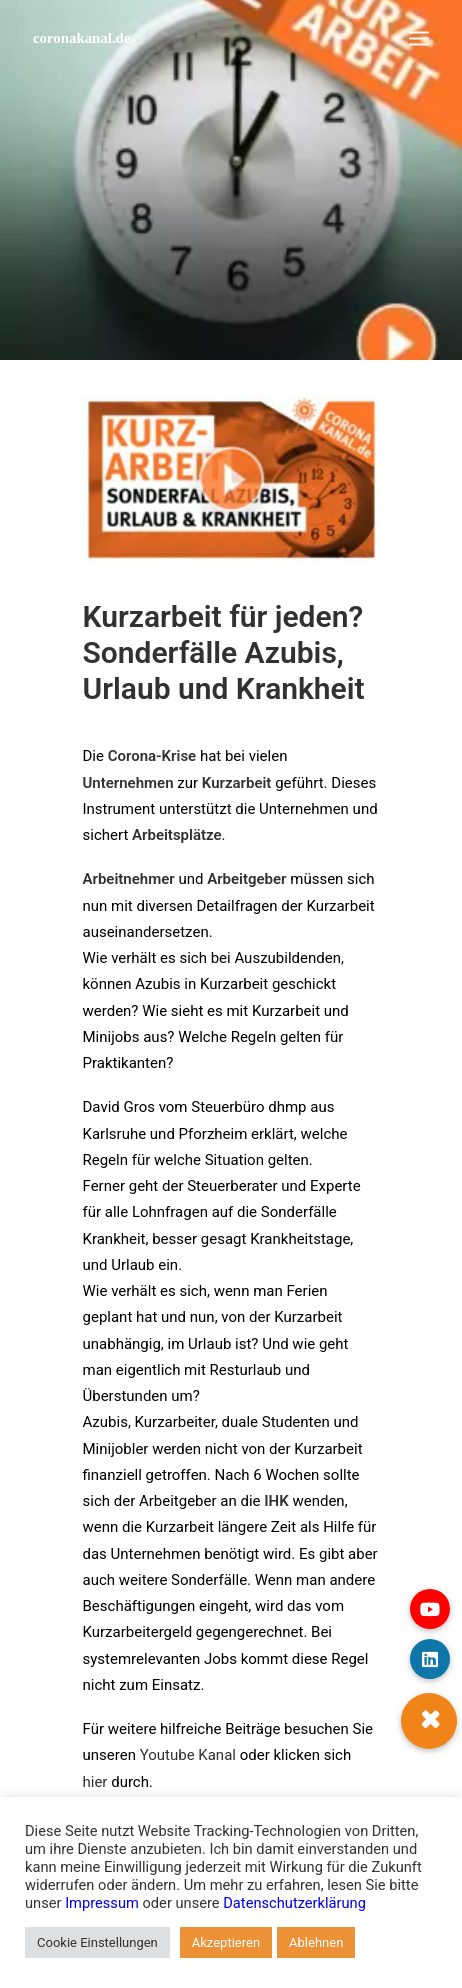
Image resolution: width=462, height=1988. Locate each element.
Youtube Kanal (188, 1755)
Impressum (102, 1903)
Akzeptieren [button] (226, 1942)
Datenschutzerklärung (294, 1903)
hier (95, 1782)
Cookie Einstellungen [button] (97, 1942)
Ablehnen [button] (316, 1942)
